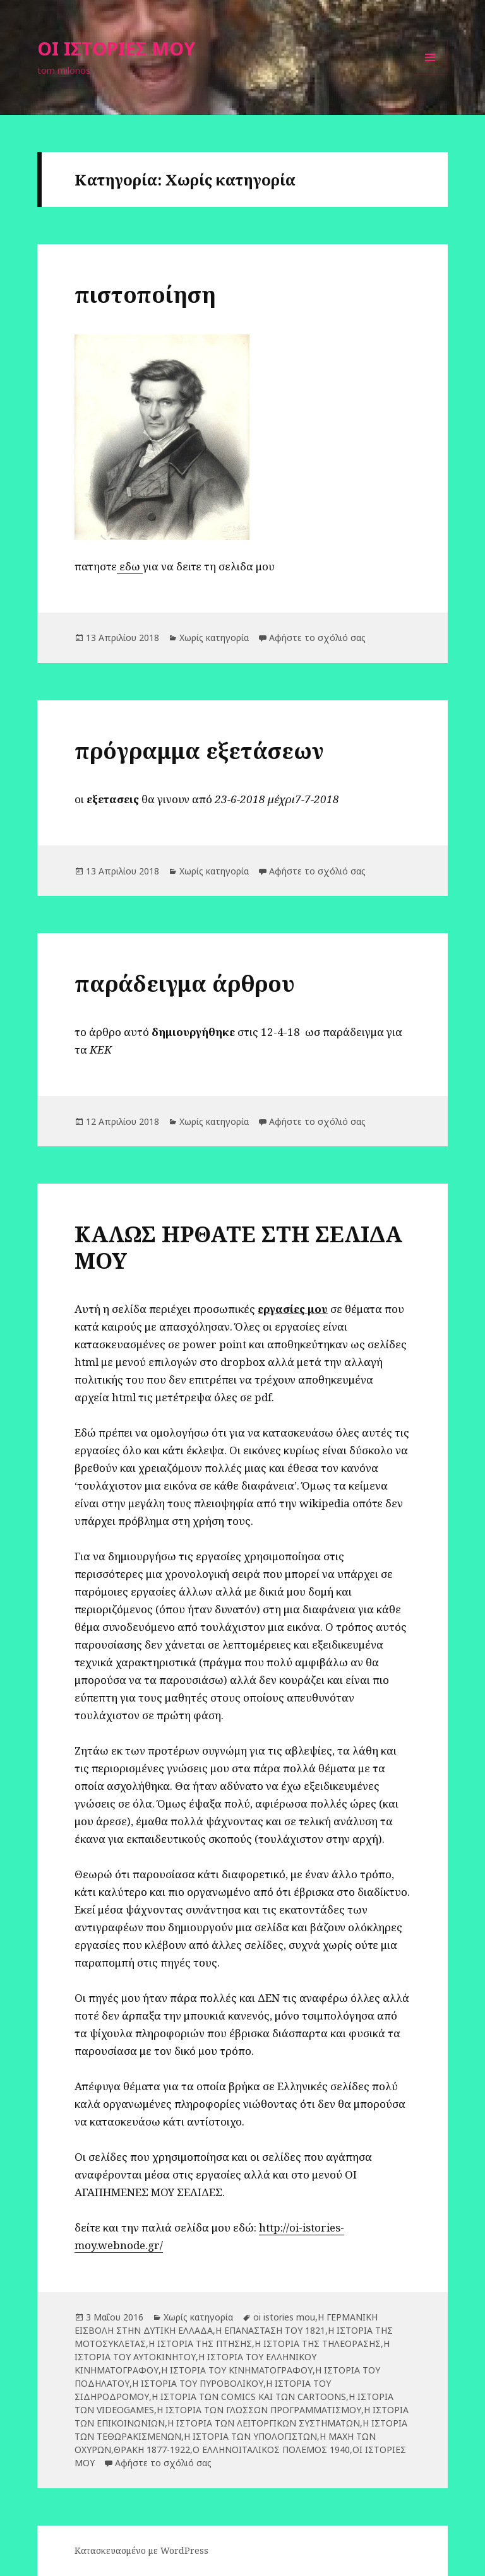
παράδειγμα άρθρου (185, 983)
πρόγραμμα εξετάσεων (199, 750)
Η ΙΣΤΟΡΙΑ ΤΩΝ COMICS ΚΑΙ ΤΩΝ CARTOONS (249, 2397)
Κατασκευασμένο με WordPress (141, 2550)
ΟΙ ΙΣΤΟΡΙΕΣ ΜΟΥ (116, 48)
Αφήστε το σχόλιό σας (317, 638)
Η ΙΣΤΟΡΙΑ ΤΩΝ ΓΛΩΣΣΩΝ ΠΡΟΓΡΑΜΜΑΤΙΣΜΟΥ (259, 2410)
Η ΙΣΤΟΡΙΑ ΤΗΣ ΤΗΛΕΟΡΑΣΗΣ (317, 2344)
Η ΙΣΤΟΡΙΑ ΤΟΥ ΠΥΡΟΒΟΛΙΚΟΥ (197, 2383)
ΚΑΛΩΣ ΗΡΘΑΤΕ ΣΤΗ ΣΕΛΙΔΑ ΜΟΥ (238, 1247)
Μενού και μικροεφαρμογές (430, 74)
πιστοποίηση (145, 294)
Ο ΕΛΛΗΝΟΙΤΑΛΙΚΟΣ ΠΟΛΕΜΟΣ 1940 (271, 2449)
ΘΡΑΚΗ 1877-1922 (152, 2449)
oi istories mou (284, 2317)
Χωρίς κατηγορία (214, 638)
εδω (130, 566)
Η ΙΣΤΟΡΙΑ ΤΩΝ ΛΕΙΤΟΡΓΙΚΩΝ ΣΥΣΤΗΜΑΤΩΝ (263, 2423)
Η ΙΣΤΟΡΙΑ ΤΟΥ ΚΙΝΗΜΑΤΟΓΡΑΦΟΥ (237, 2370)
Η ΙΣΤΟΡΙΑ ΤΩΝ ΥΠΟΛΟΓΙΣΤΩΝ (250, 2436)
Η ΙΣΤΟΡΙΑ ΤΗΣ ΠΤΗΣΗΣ (200, 2344)
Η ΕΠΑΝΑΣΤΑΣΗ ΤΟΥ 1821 (270, 2330)
